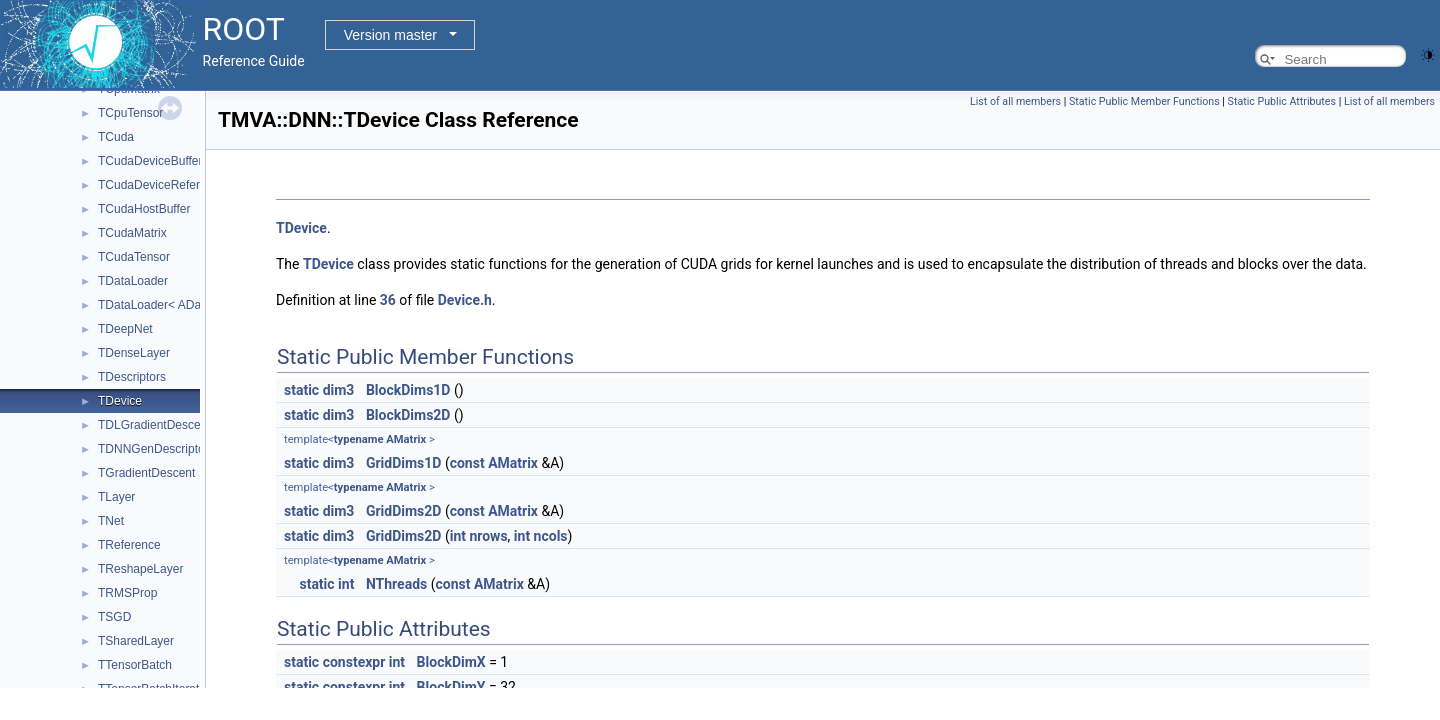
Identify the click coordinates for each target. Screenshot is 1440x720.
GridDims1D (404, 463)
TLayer (116, 497)
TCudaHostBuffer (144, 209)
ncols (551, 536)
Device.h (465, 300)
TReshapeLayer (140, 569)
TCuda (116, 137)
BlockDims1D (408, 390)
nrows (488, 536)
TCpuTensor (130, 113)
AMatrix (406, 439)
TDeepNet (125, 329)
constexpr (354, 662)
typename (359, 439)
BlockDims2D (408, 415)
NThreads (396, 584)
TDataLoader (133, 281)
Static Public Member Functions (1144, 101)
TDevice (120, 401)
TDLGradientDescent (154, 425)
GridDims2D (404, 511)
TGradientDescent (146, 473)
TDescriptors (132, 377)
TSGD (114, 617)
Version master (390, 35)
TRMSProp (127, 593)
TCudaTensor (134, 257)
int (458, 536)
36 (388, 300)
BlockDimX (451, 662)
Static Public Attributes (1282, 101)
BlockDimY (451, 687)
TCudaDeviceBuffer (150, 161)
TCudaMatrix (132, 233)
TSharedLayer (136, 641)
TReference (129, 545)
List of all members (1015, 101)
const (467, 463)
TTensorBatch (135, 665)
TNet (111, 521)
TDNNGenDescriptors (156, 449)
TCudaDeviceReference (162, 185)
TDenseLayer (134, 353)
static (301, 390)
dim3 (339, 390)
